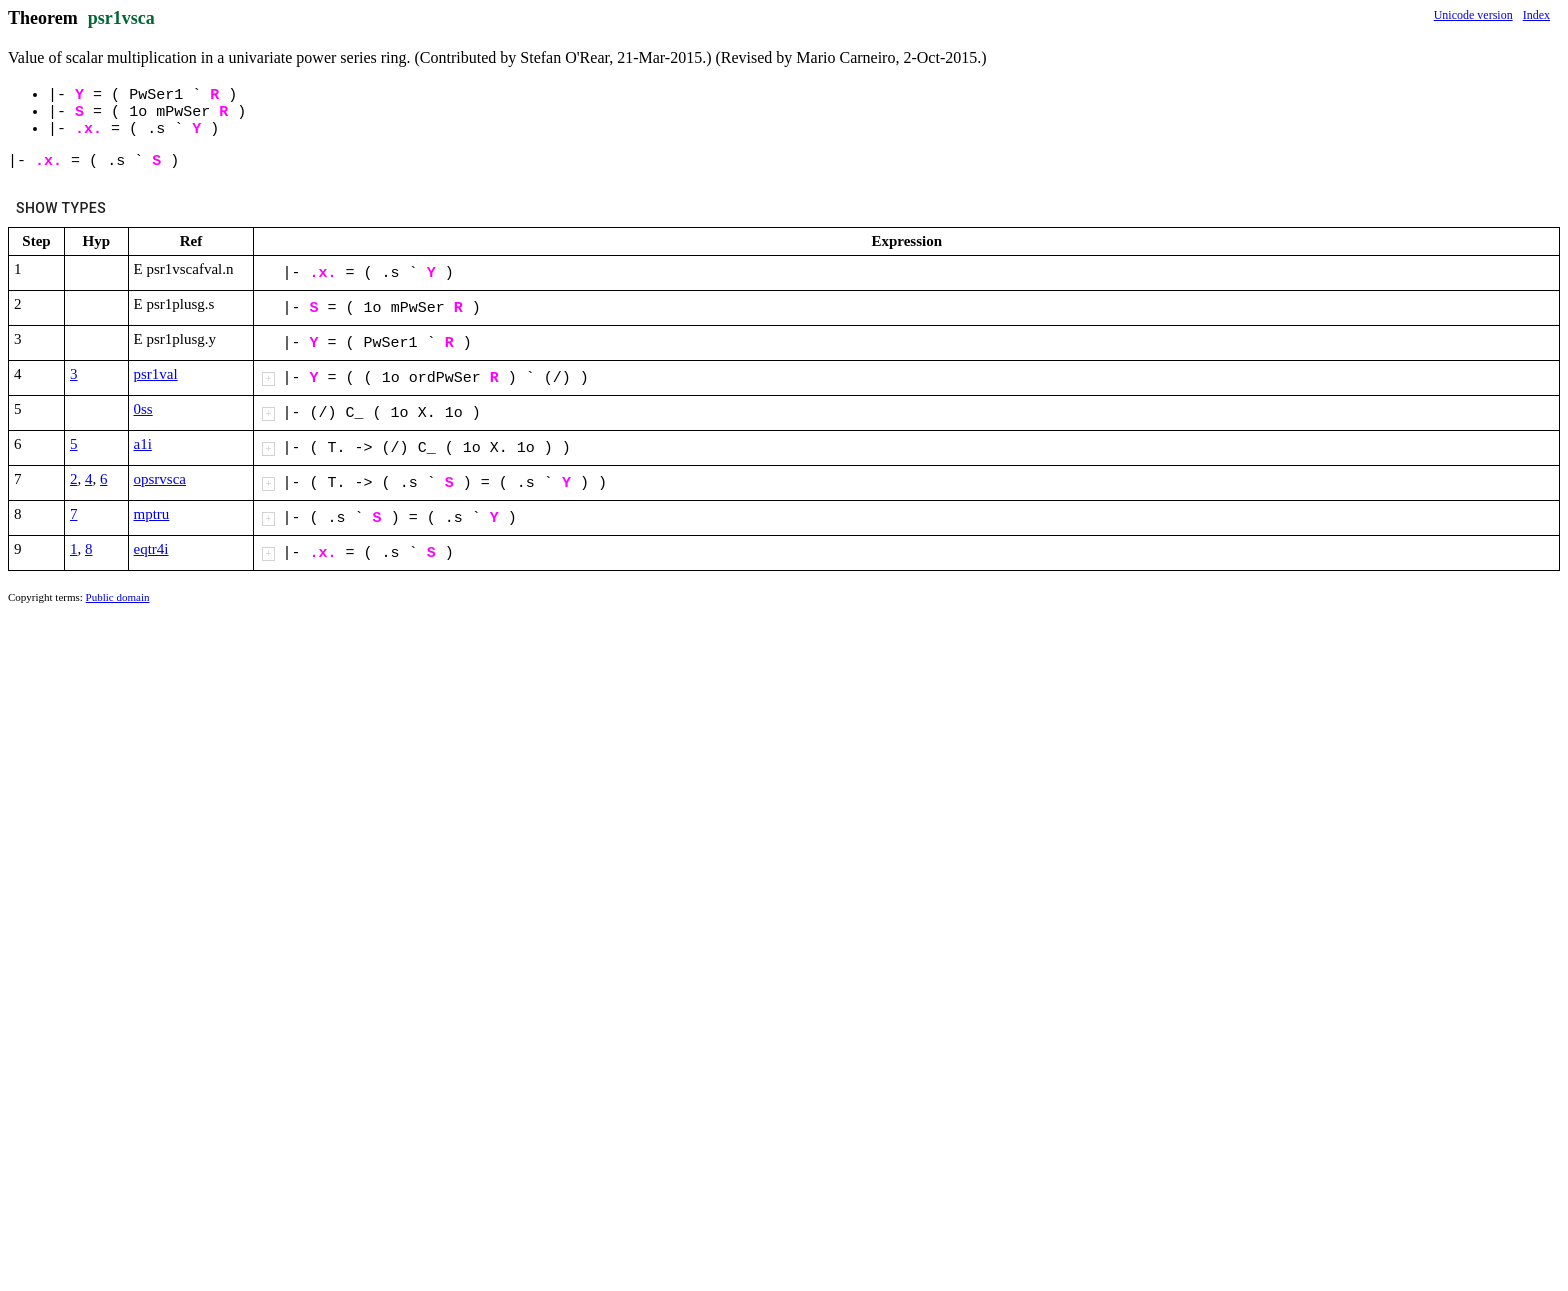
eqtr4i (151, 549)
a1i (143, 444)
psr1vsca (121, 18)
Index (1536, 15)
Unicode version (1473, 15)
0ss (143, 409)
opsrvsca (160, 479)
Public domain (118, 597)
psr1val (156, 374)
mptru (152, 514)
